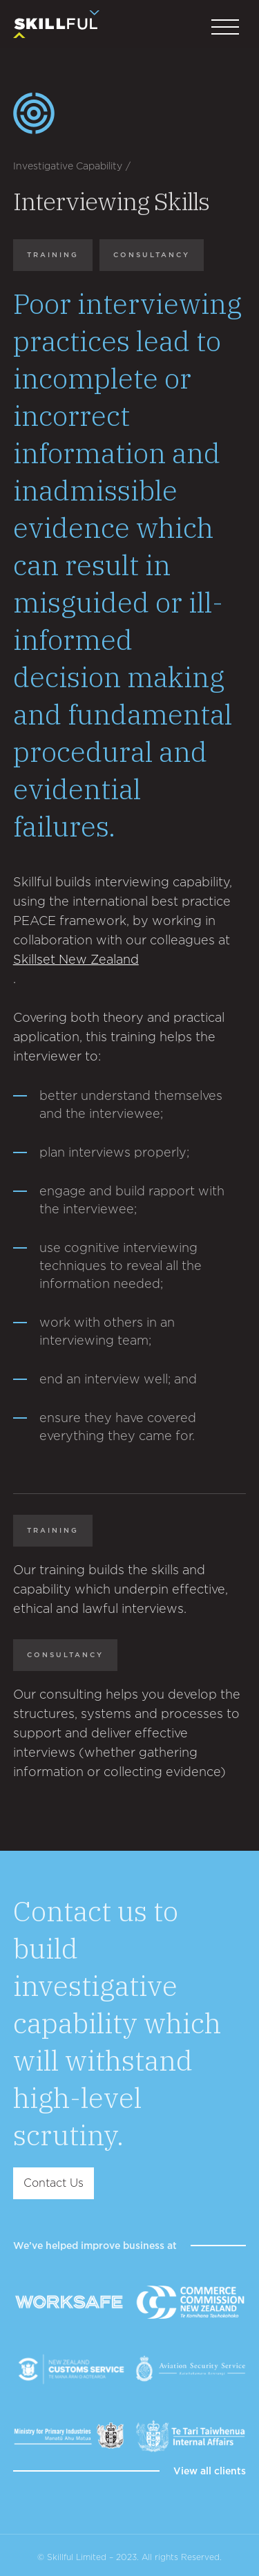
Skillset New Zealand (76, 959)
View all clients (209, 2470)
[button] (225, 27)
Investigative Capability (67, 165)
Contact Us (53, 2183)
